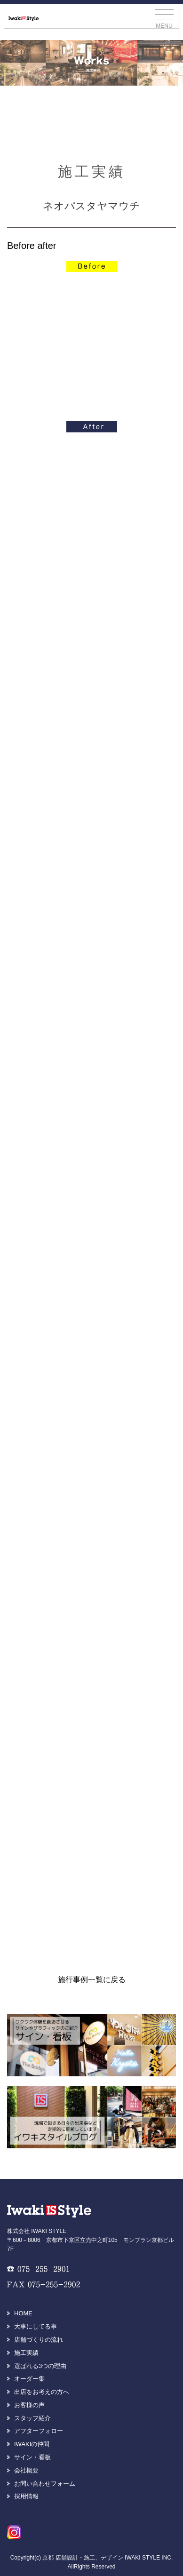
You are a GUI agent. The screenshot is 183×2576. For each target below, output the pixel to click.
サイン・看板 (32, 2457)
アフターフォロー (38, 2430)
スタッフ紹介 (32, 2418)
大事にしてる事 (35, 2326)
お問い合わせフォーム (44, 2483)
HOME (23, 2313)
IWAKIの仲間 (31, 2444)
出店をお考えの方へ (41, 2391)
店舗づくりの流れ (38, 2339)
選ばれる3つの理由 (40, 2365)
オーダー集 (29, 2378)
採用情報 (26, 2496)
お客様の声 (29, 2405)
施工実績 (26, 2352)
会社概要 (26, 2470)
